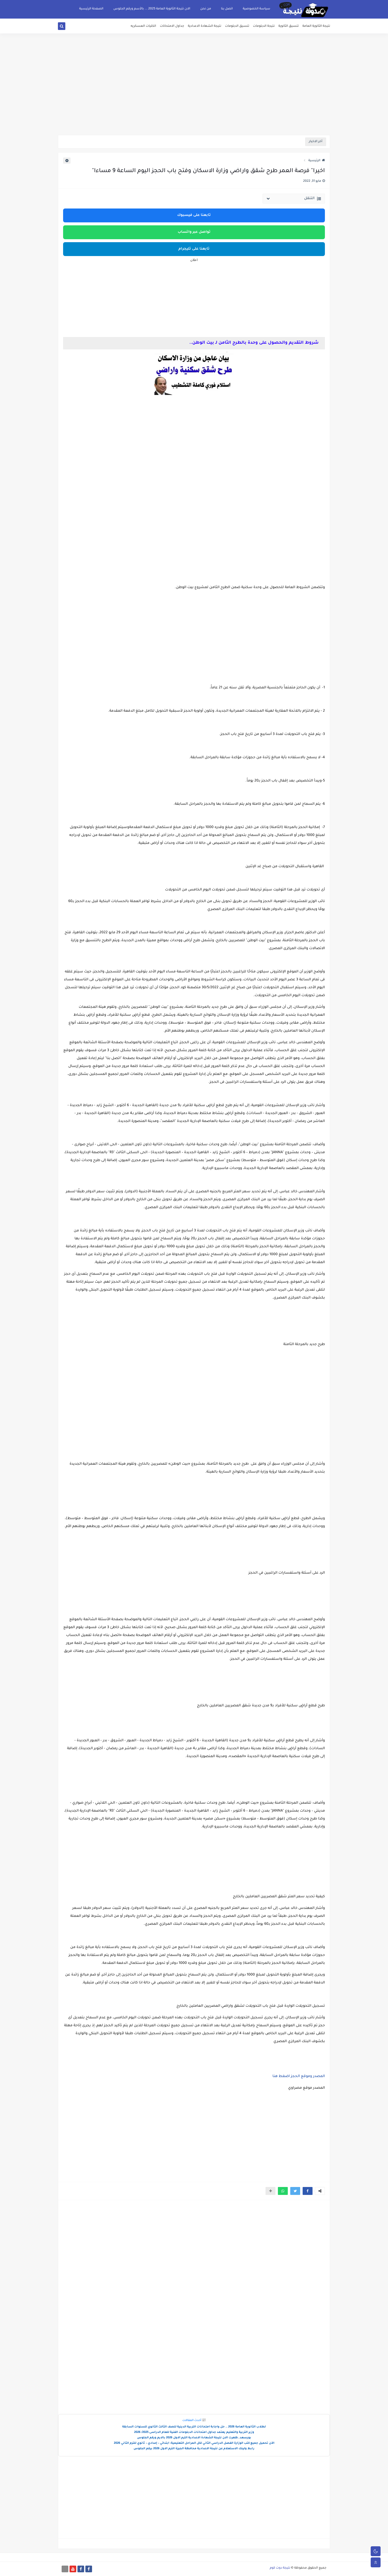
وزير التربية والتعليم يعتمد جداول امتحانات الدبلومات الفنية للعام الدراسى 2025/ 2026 (194, 2432)
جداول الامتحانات (172, 26)
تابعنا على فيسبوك (194, 215)
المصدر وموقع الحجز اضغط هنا (298, 2077)
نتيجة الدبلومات (264, 26)
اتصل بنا (227, 9)
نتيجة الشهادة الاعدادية (204, 26)
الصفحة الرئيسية (91, 9)
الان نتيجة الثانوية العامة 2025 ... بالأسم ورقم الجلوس (151, 9)
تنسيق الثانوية (288, 26)
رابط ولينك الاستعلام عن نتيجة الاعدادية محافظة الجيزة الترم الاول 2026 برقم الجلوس (194, 2448)
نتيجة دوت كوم (280, 2568)
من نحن (205, 9)
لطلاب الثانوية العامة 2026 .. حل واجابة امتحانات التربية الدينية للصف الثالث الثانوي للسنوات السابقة (194, 2427)
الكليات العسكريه (143, 26)
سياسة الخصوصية (256, 9)
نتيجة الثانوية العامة (316, 26)
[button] (308, 2191)
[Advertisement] (194, 96)
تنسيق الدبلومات (237, 26)
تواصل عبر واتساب (194, 232)
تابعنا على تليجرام (194, 249)
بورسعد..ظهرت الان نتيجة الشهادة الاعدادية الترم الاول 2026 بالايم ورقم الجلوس (194, 2438)
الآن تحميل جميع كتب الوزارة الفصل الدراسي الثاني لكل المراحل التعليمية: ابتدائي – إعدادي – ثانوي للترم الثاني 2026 (194, 2443)
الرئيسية (316, 160)
